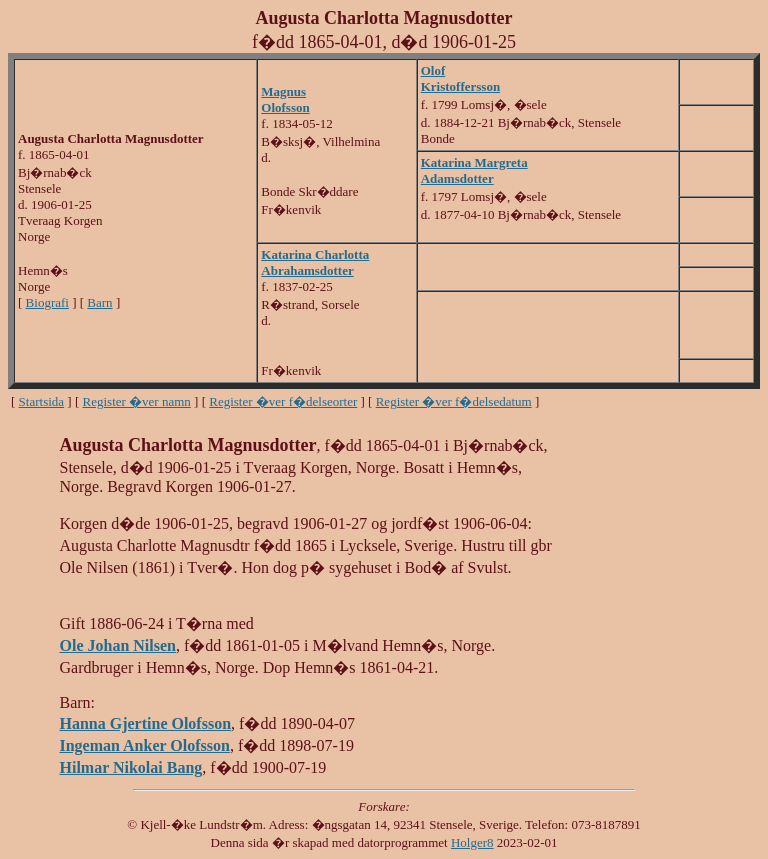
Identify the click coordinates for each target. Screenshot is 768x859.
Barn (99, 302)
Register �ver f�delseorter (283, 401)
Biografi (47, 302)
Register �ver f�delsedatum (454, 401)
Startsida (42, 401)
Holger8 (472, 842)
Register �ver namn (137, 401)
